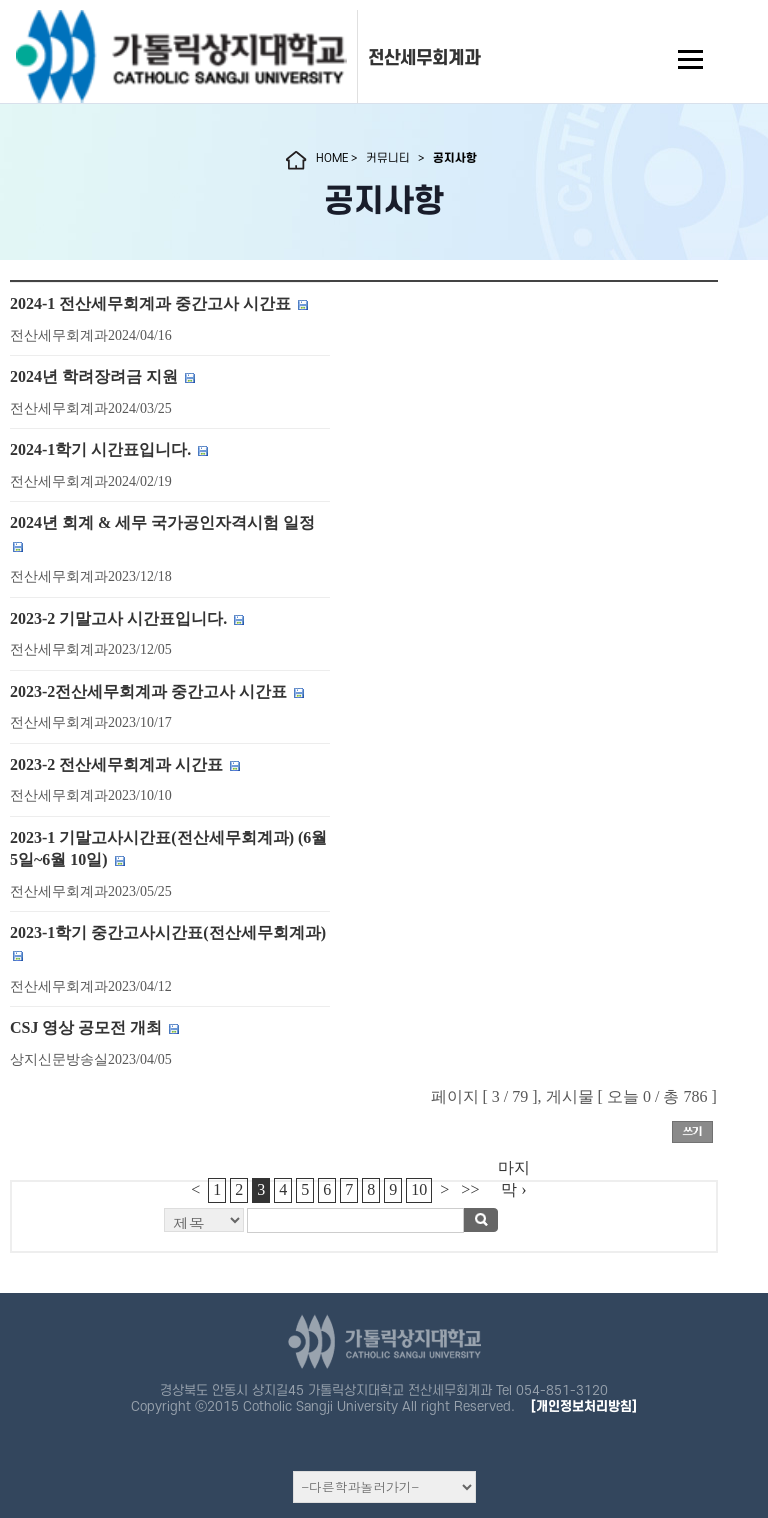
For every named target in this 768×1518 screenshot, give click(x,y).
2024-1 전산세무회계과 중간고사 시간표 (150, 303)
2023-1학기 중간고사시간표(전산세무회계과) (168, 932)
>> (470, 1189)
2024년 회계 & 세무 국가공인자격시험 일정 (162, 522)
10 (419, 1189)
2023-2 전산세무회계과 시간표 (116, 764)
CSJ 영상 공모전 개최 (86, 1027)
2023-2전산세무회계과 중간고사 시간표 (148, 691)
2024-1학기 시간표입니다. (100, 449)
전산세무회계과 (424, 58)
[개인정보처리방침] (584, 1406)
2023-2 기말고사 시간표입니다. (118, 618)
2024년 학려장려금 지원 (94, 376)
